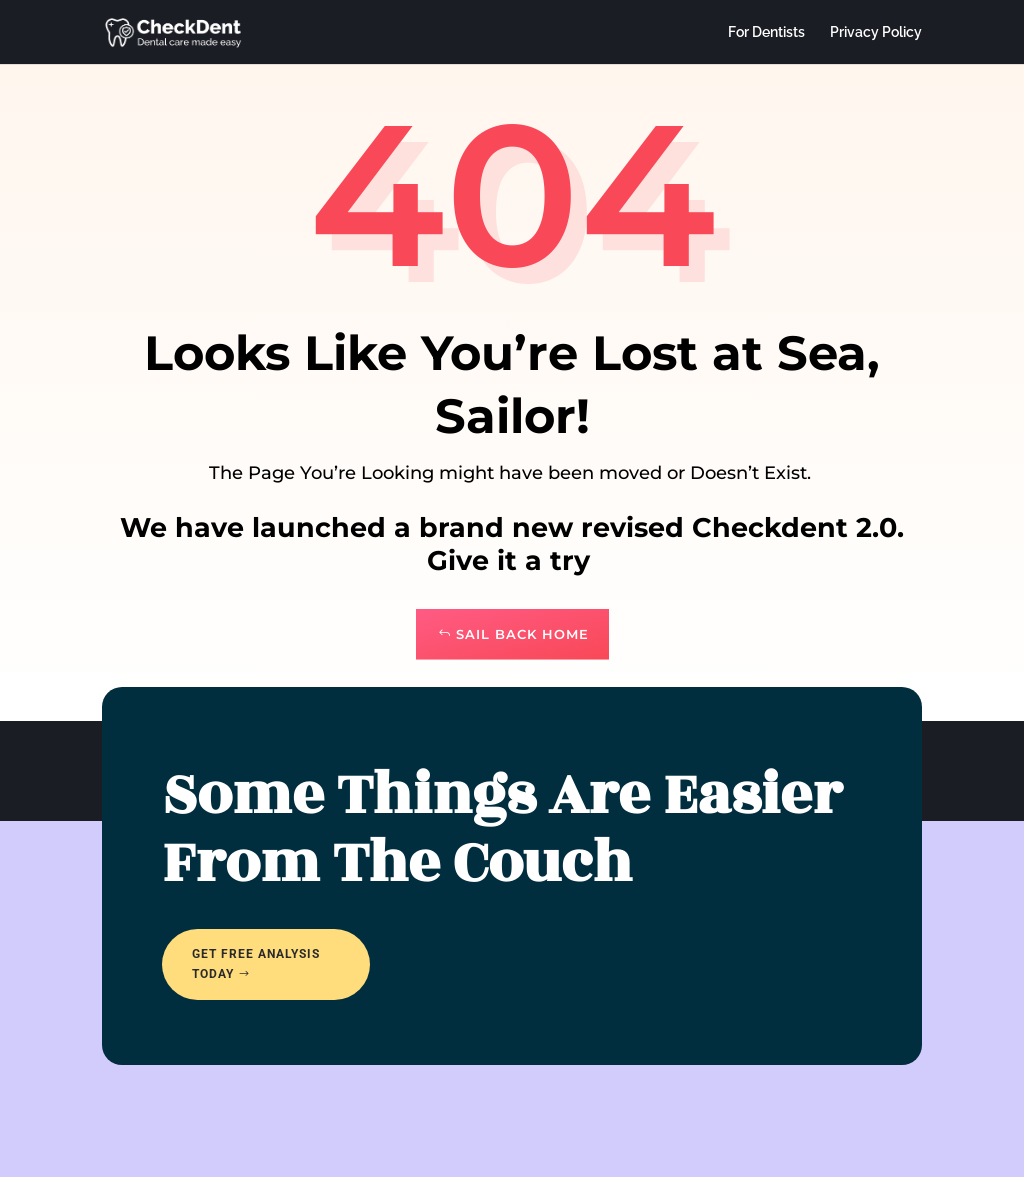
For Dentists (766, 32)
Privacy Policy (876, 32)
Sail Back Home (522, 634)
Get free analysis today (256, 964)
